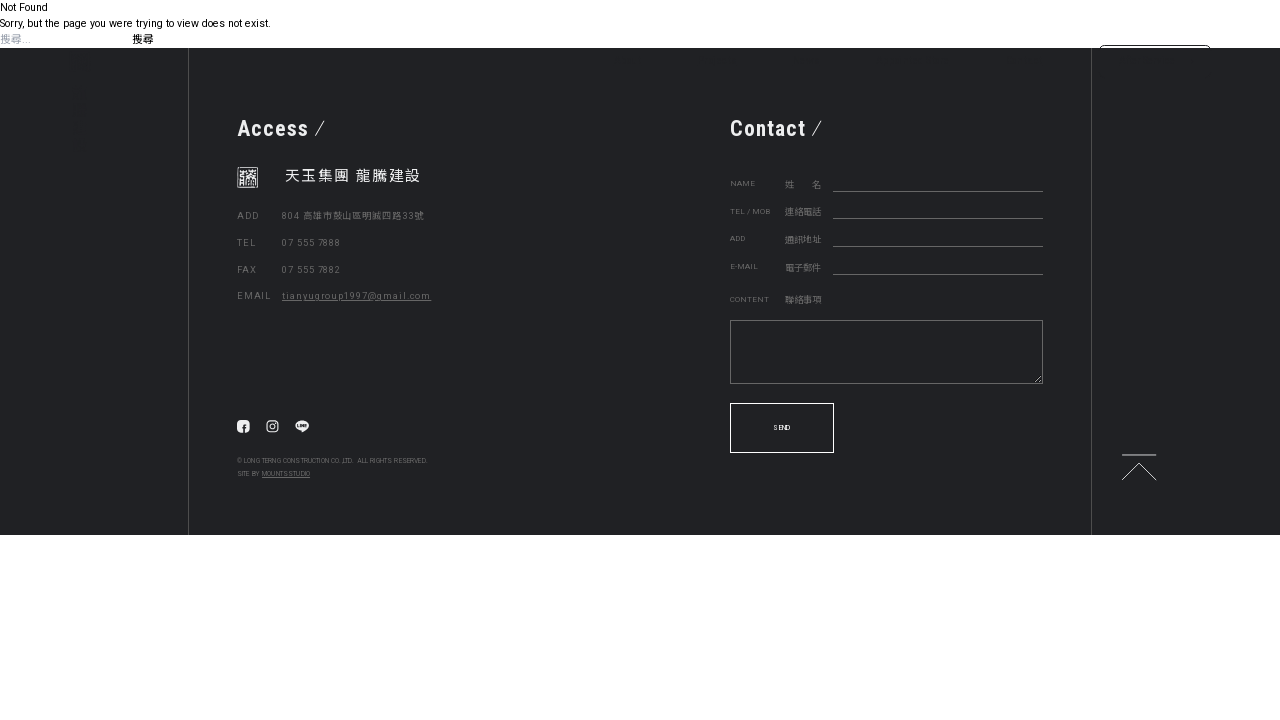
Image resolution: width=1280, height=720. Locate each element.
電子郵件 (803, 267)
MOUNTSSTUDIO (286, 474)
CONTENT (749, 299)
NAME (742, 183)
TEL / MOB (750, 211)
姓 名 (803, 184)
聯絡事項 (803, 299)
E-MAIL (744, 266)
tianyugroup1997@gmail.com (356, 295)
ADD (737, 238)
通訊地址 (803, 239)
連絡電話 (803, 211)
